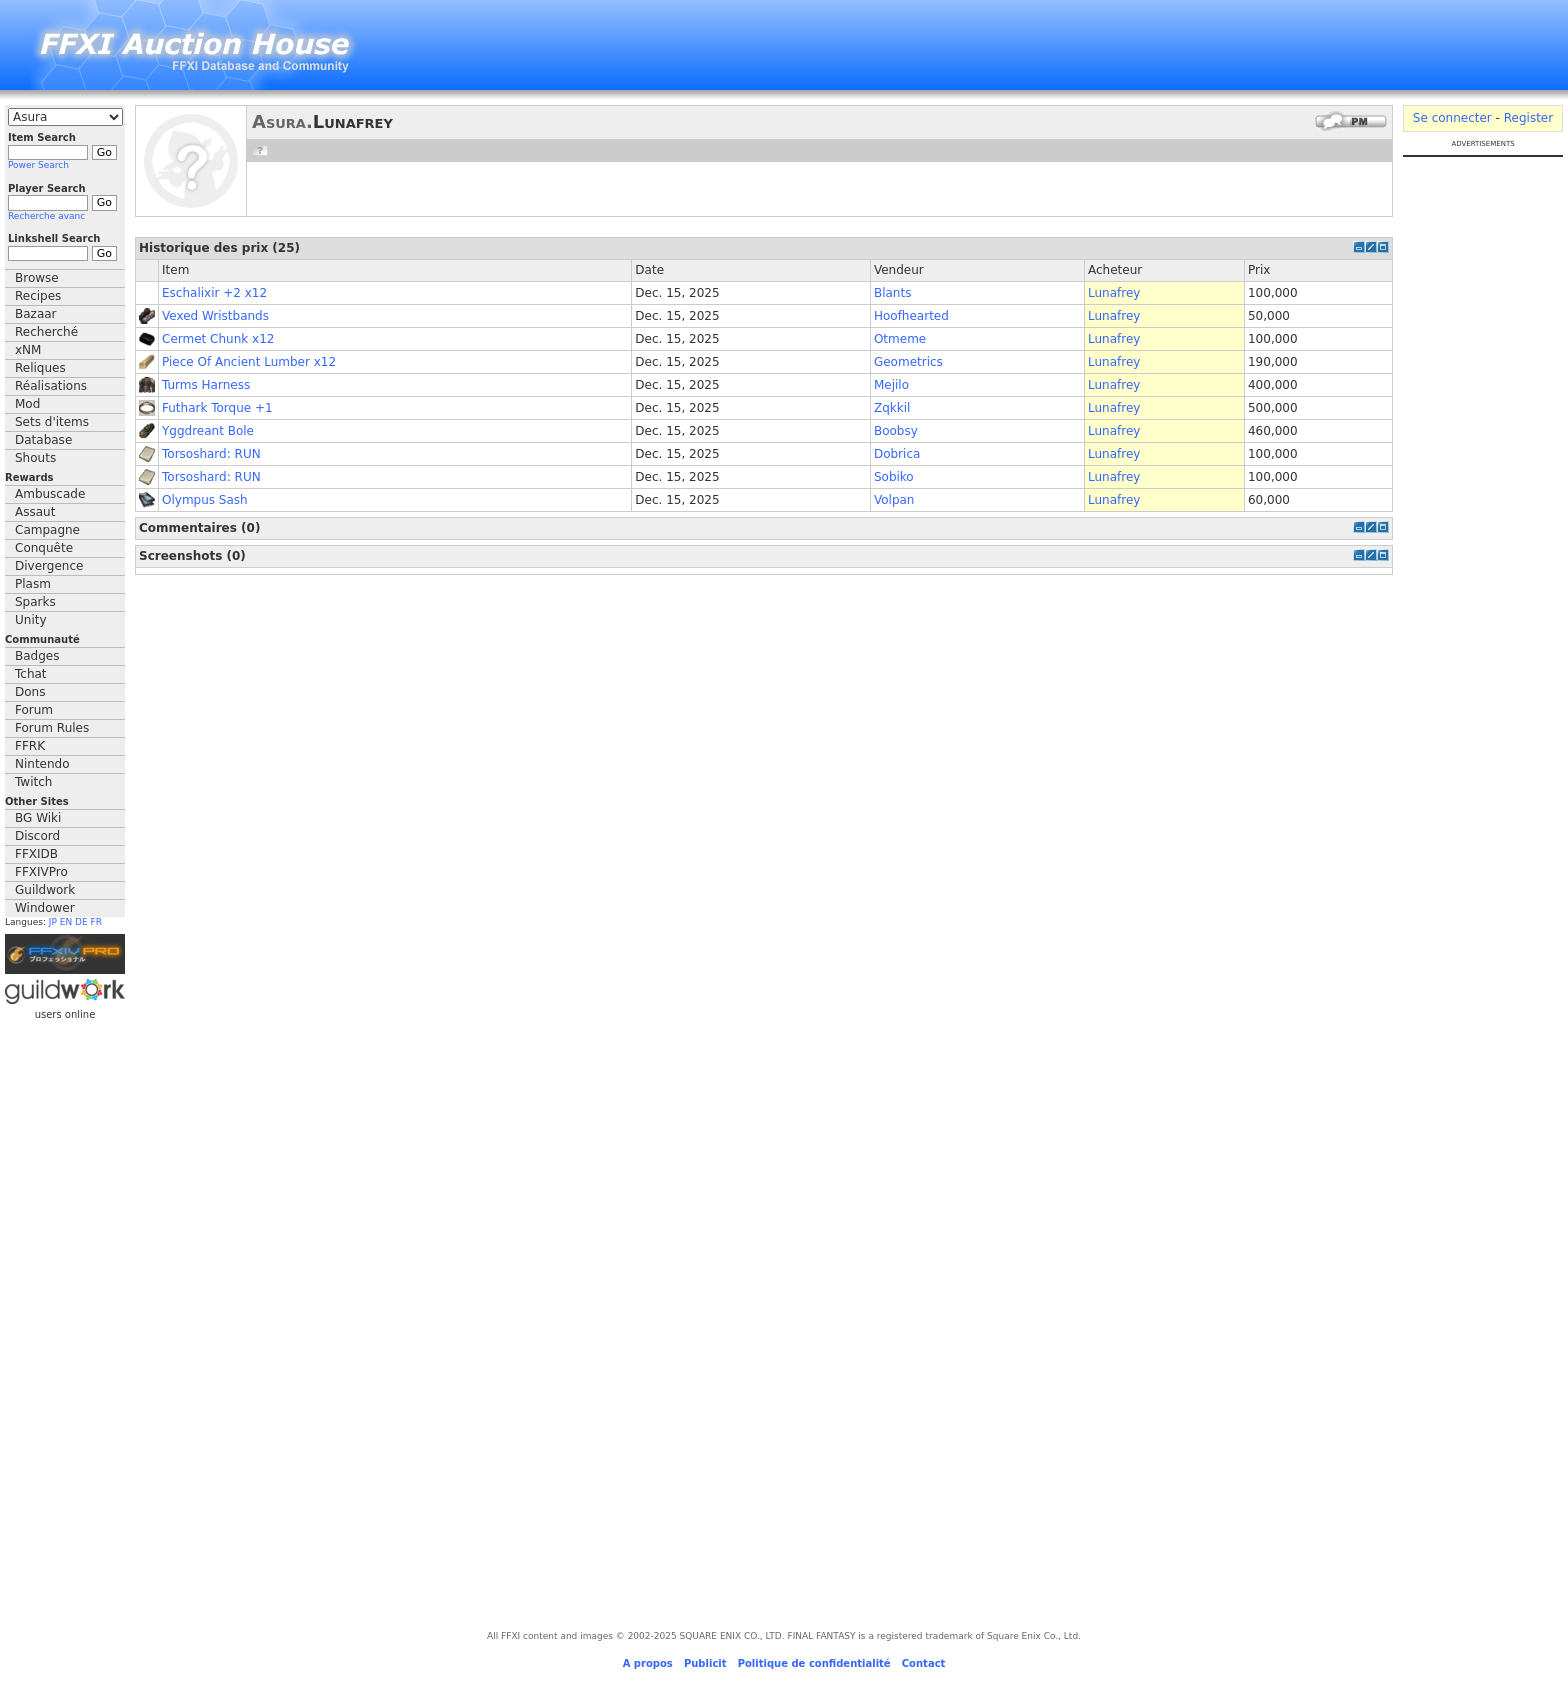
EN (66, 922)
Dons (30, 692)
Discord (37, 836)
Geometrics (908, 362)
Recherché (46, 332)
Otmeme (900, 339)
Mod (27, 404)
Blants (892, 293)
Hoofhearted (911, 316)
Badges (37, 656)
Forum (34, 710)
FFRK (30, 746)
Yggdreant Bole (208, 431)
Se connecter (1452, 118)
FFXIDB (36, 854)
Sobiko (894, 477)
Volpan (894, 500)
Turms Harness (206, 385)
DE (81, 922)
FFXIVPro (41, 872)
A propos (648, 1663)
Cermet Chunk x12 (218, 339)
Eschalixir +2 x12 (214, 293)
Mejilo (891, 385)
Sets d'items (52, 422)
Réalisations (51, 386)
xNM (28, 350)
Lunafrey (1114, 293)
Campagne (47, 530)
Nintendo (42, 764)
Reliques (40, 368)
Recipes (38, 296)
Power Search (38, 165)
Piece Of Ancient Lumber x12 (249, 362)
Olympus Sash (205, 500)
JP (53, 922)
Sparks (35, 602)
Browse (37, 278)
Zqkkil (892, 408)
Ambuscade (50, 494)
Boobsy (896, 431)
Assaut (35, 512)
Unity (31, 620)
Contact (924, 1663)
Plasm (33, 584)
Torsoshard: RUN (211, 454)
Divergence (49, 566)
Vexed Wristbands (215, 316)
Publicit (705, 1663)
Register (1528, 118)
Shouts (35, 458)
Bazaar (36, 314)
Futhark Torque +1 (217, 408)
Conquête (44, 548)
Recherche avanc (46, 216)
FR (96, 922)
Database (43, 440)
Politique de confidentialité (814, 1663)
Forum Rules (52, 728)
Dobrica (897, 454)
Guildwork (45, 890)
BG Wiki (38, 818)
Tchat (31, 674)
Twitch (33, 782)
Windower (45, 908)
